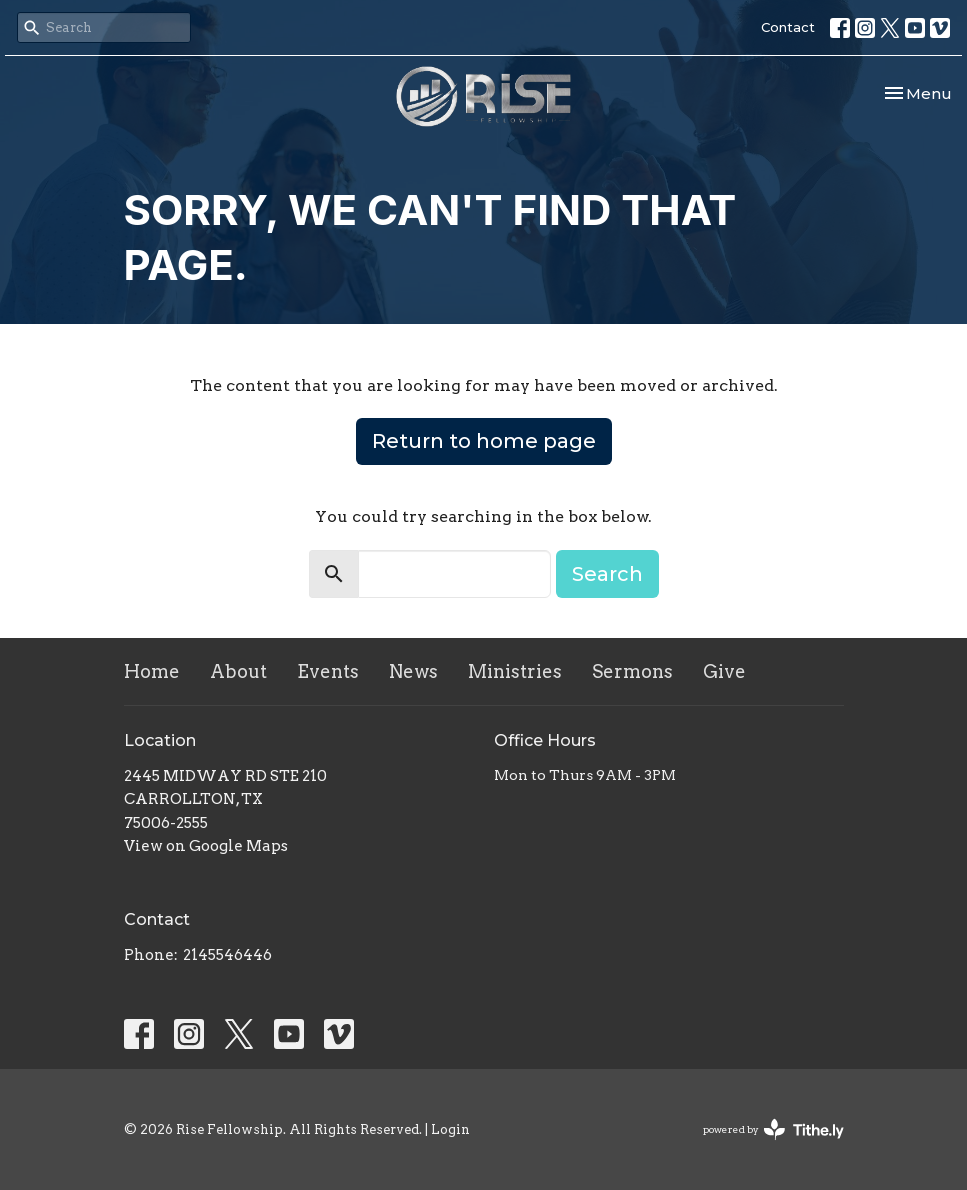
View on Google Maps (206, 846)
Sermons (632, 671)
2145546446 (227, 955)
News (413, 671)
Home (152, 671)
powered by (773, 1129)
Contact (788, 27)
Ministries (515, 671)
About (238, 671)
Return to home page (484, 441)
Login (450, 1129)
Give (724, 671)
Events (328, 671)
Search (607, 574)
